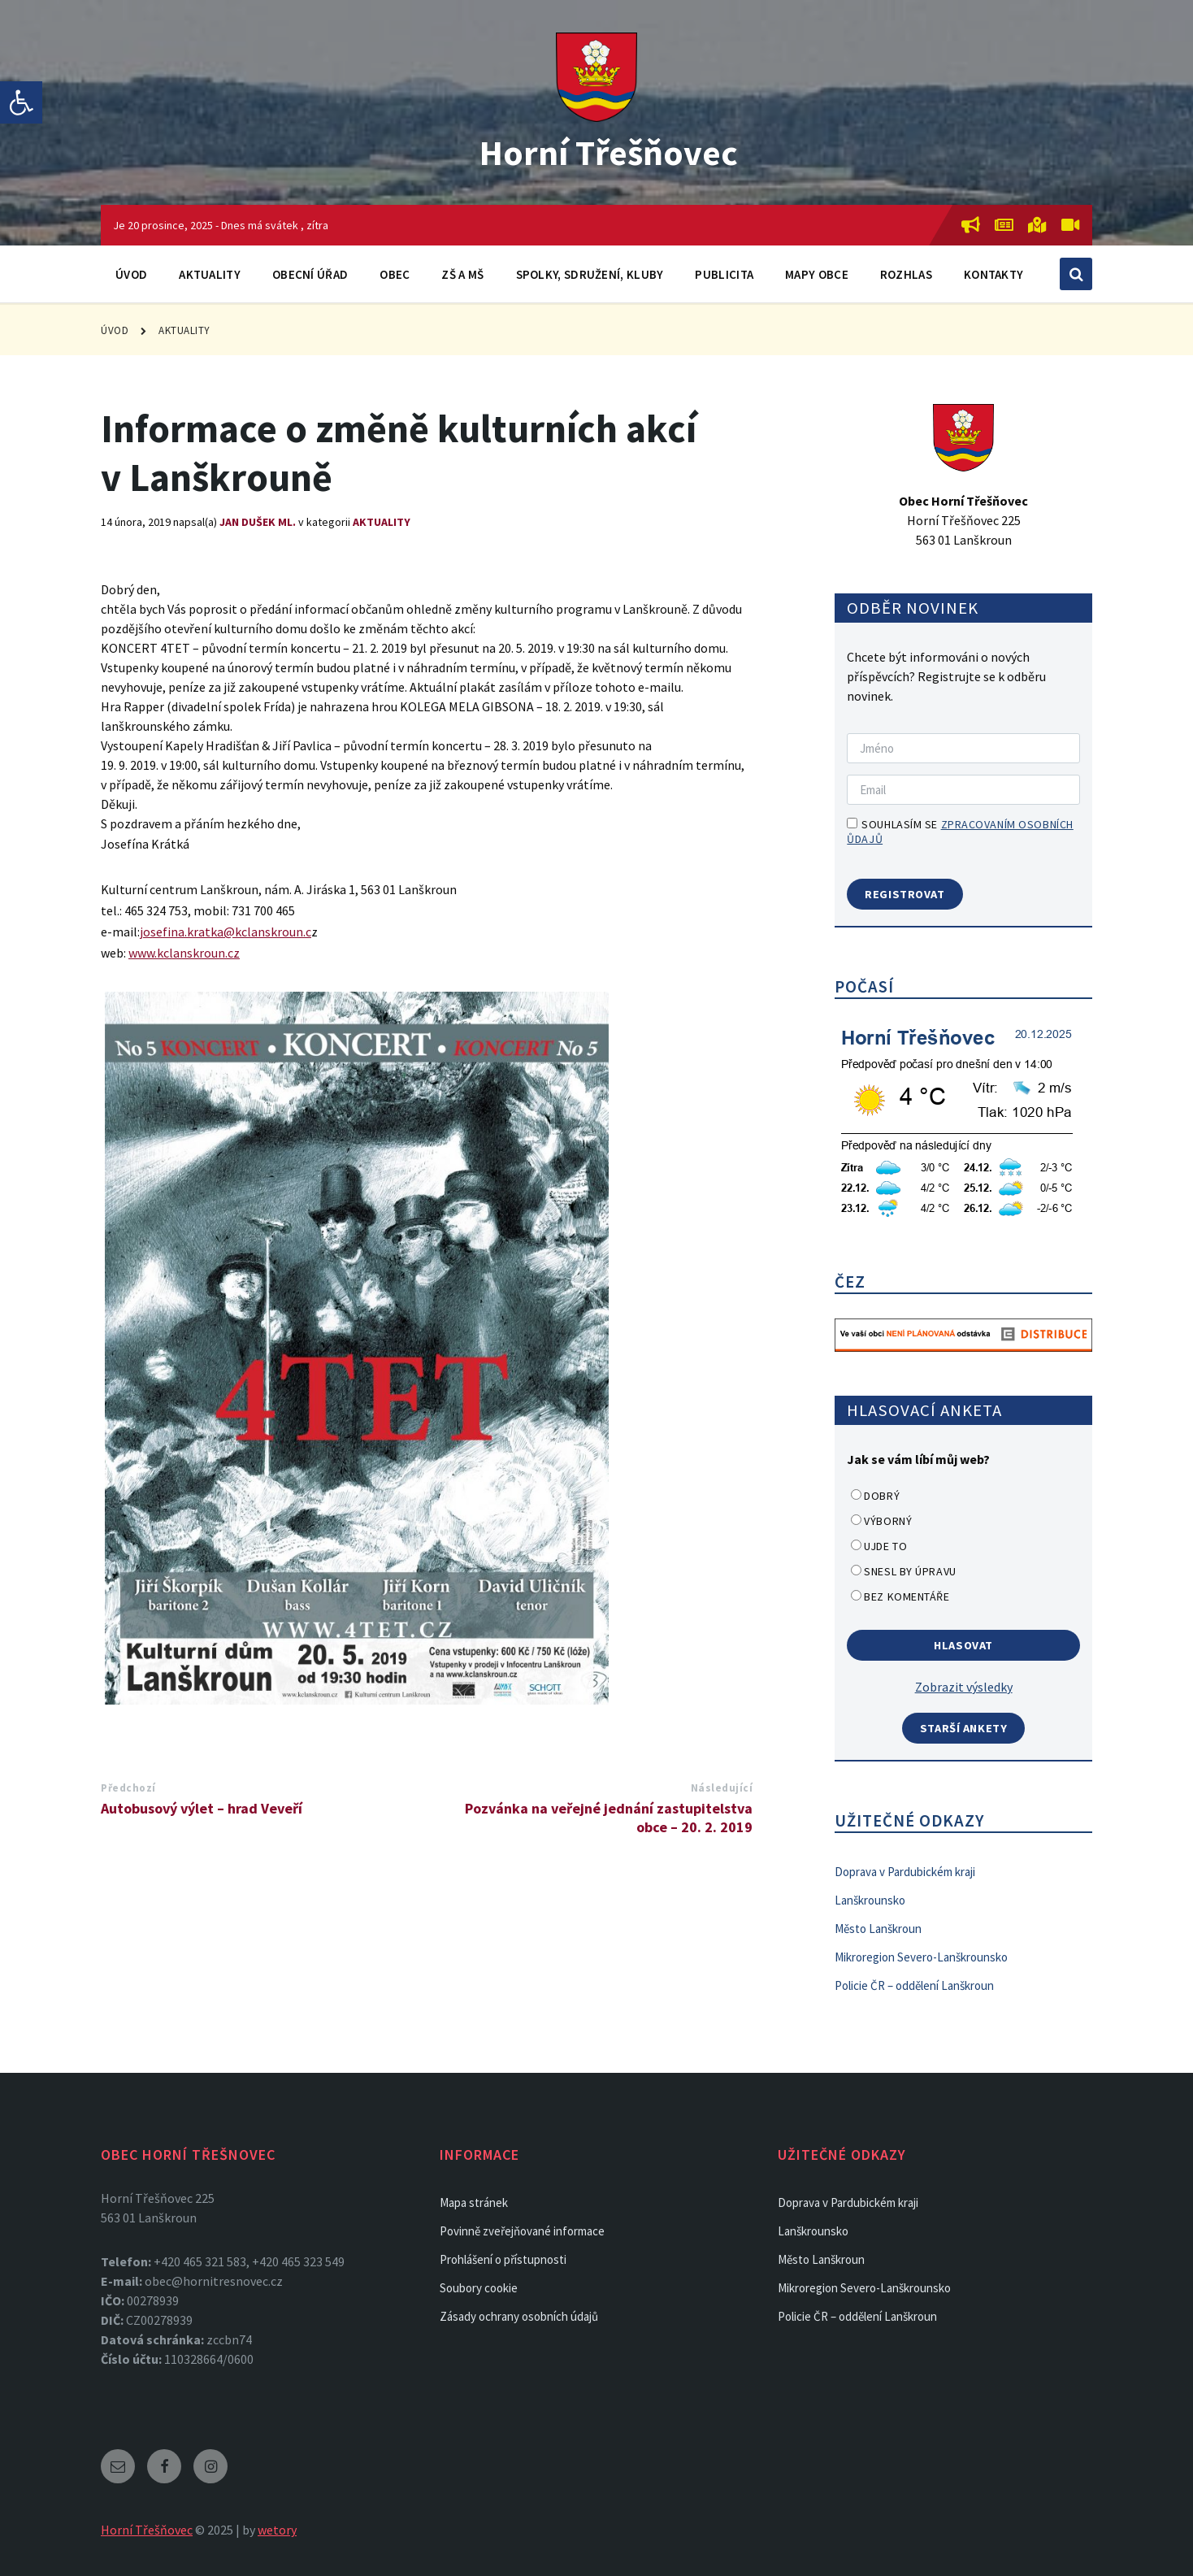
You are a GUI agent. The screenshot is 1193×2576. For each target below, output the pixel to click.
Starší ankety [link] (964, 1728)
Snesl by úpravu (910, 1571)
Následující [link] (722, 1788)
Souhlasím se (960, 831)
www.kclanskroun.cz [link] (184, 953)
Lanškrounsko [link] (870, 1900)
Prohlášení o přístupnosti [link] (503, 2259)
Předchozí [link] (128, 1788)
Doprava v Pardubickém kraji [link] (905, 1871)
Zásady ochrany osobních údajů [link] (519, 2316)
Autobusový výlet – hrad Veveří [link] (201, 1808)
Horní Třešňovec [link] (609, 151)
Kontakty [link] (993, 274)
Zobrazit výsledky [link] (964, 1687)
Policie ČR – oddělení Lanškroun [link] (914, 1985)
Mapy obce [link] (816, 274)
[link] (21, 102)
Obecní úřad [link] (310, 274)
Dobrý (882, 1495)
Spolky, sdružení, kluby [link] (590, 274)
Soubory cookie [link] (479, 2288)
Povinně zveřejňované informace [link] (522, 2231)
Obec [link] (395, 274)
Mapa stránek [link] (474, 2202)
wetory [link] (277, 2530)
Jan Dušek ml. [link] (257, 522)
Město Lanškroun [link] (878, 1928)
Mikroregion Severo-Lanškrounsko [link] (921, 1957)
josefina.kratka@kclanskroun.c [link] (225, 931)
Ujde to (885, 1546)
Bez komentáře (906, 1596)
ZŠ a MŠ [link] (462, 274)
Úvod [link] (131, 274)
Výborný (888, 1521)
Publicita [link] (724, 274)
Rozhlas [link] (906, 274)
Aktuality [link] (210, 274)
